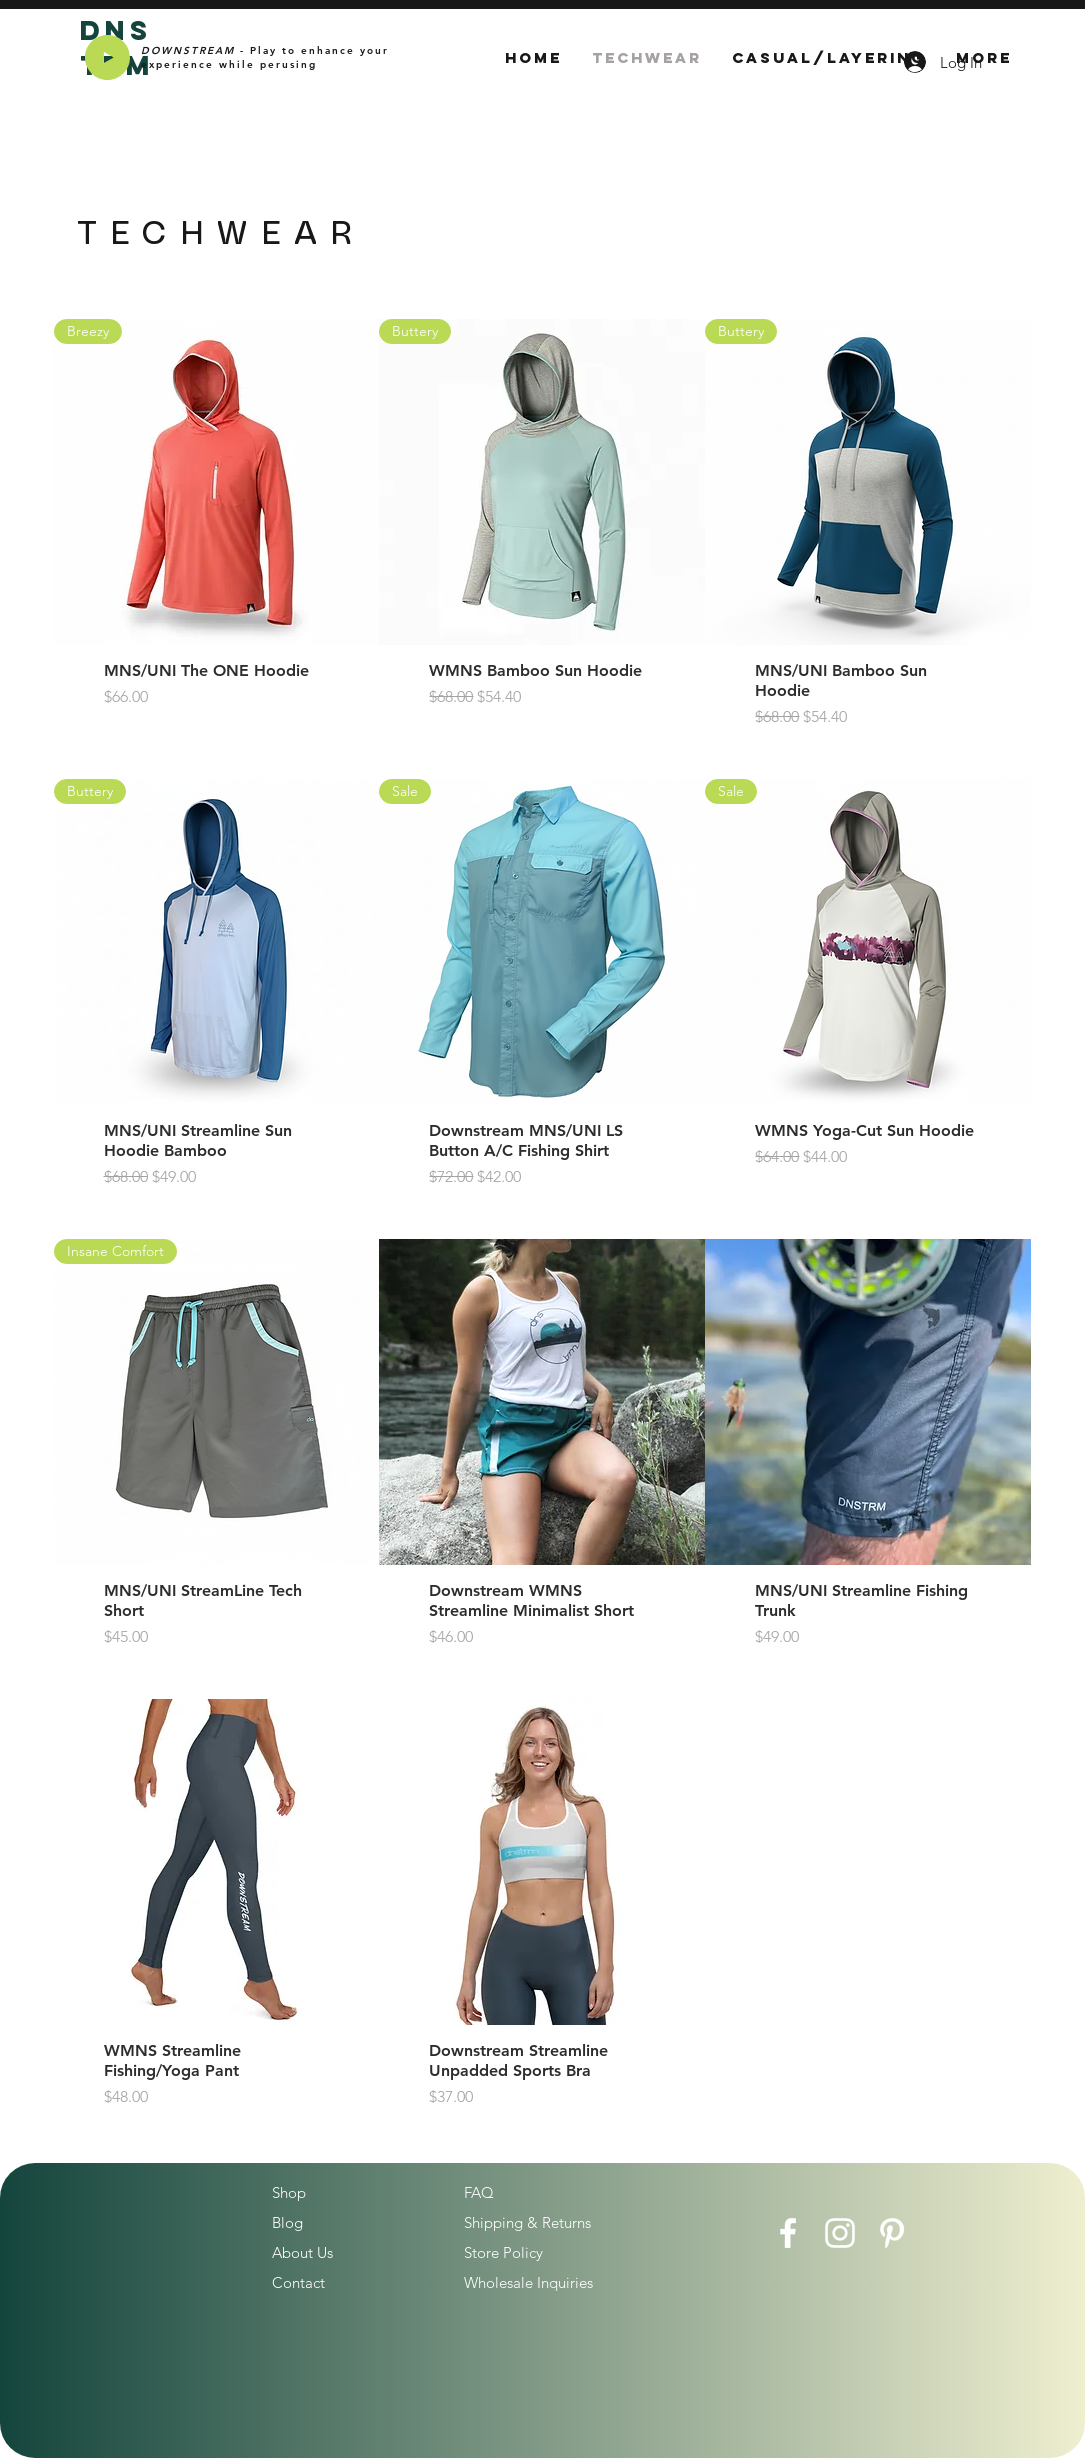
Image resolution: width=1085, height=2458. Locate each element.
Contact (298, 2282)
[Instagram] (840, 2233)
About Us (302, 2252)
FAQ (479, 2192)
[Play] (107, 57)
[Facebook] (788, 2233)
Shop (289, 2192)
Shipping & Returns (527, 2222)
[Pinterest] (892, 2233)
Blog (287, 2222)
